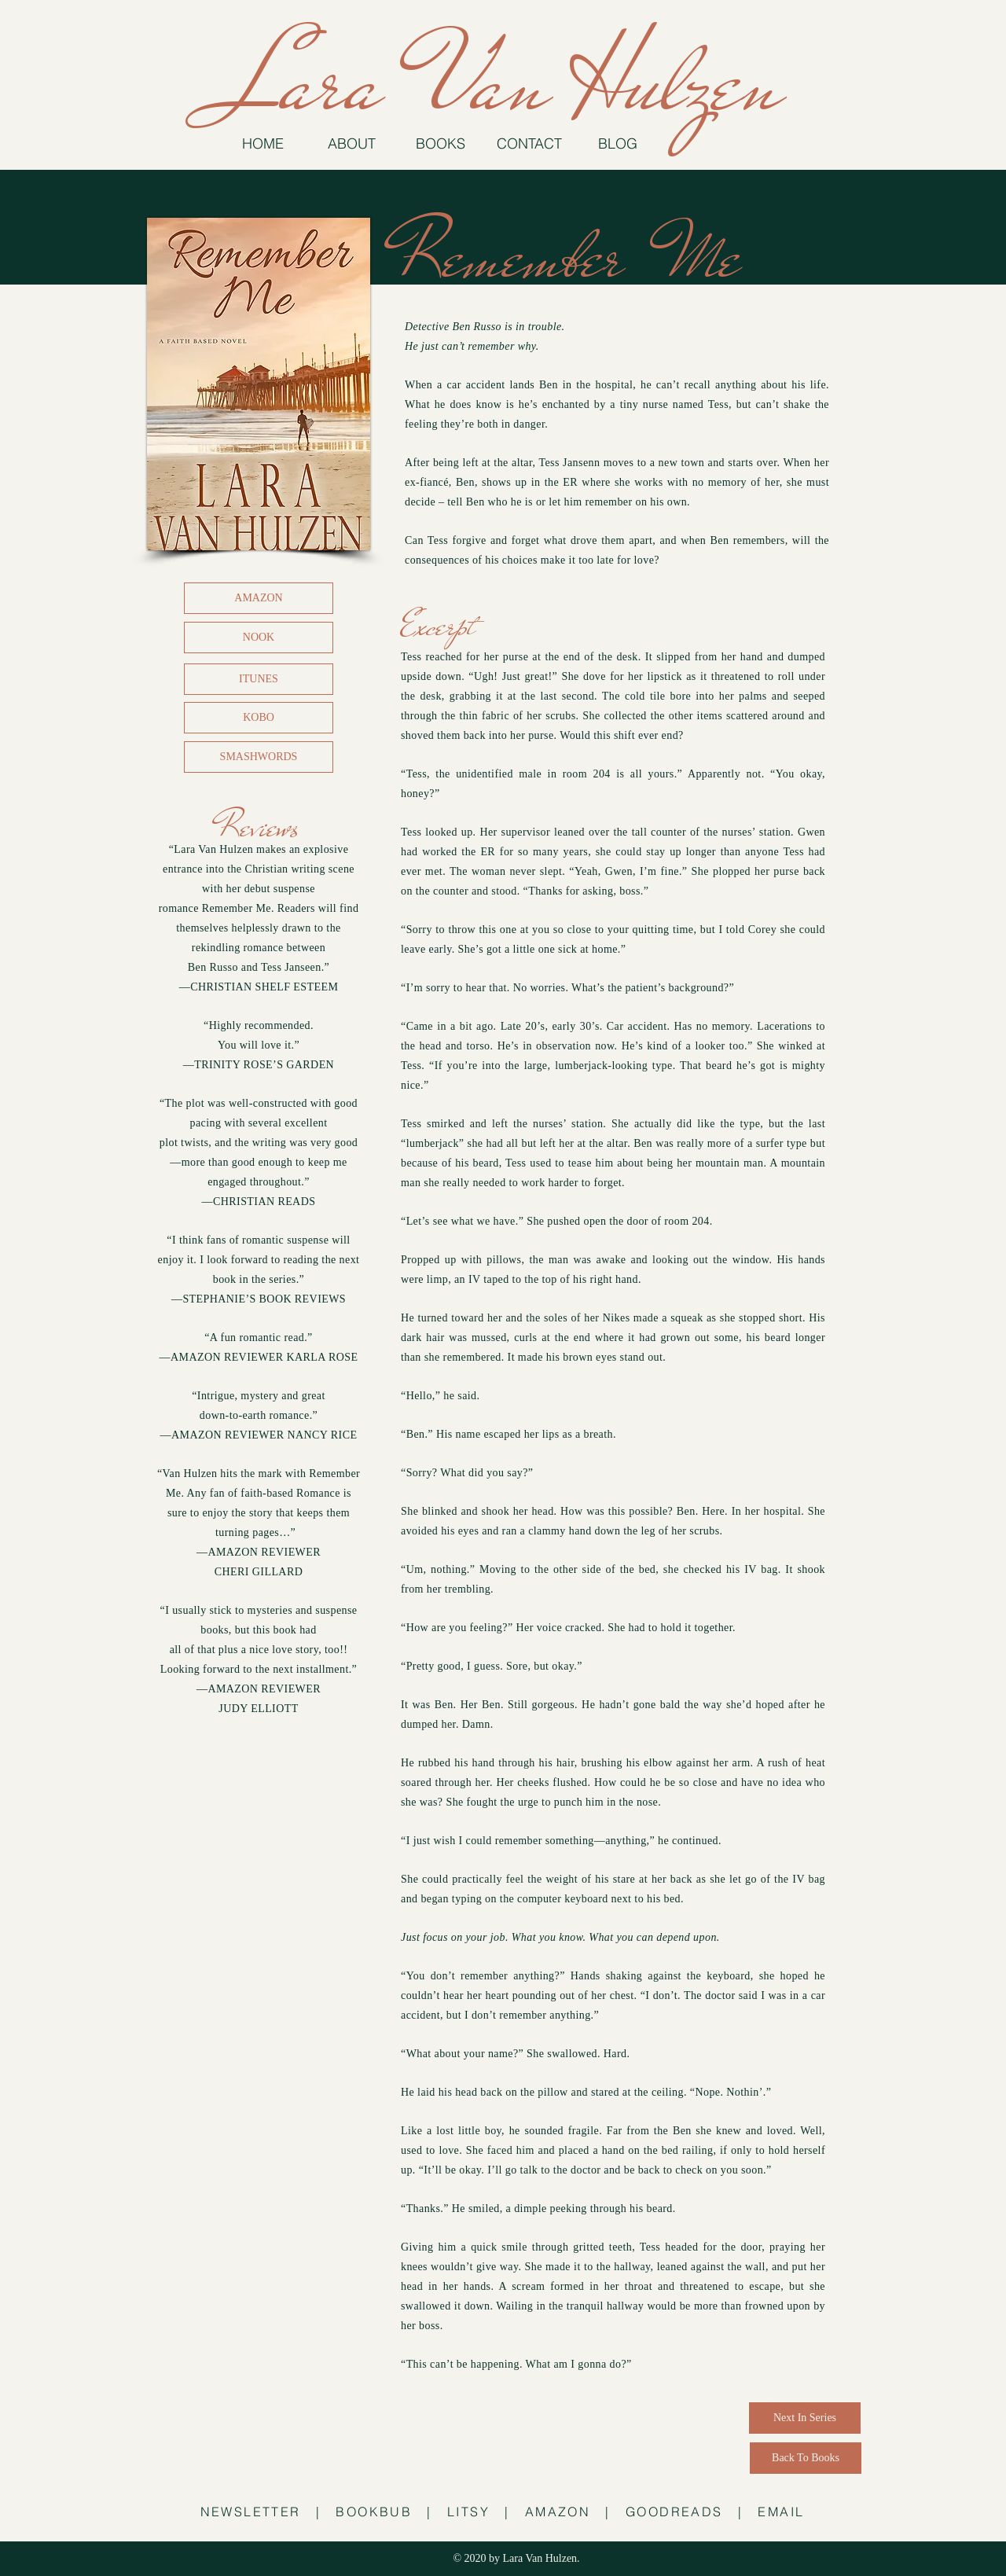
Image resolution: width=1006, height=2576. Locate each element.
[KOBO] (258, 717)
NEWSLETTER (250, 2511)
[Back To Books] (805, 2458)
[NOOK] (258, 637)
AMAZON (557, 2511)
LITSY (468, 2511)
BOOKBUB (374, 2511)
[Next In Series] (805, 2418)
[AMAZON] (258, 598)
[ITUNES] (258, 679)
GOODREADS (674, 2511)
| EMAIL (771, 2511)
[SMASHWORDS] (258, 757)
